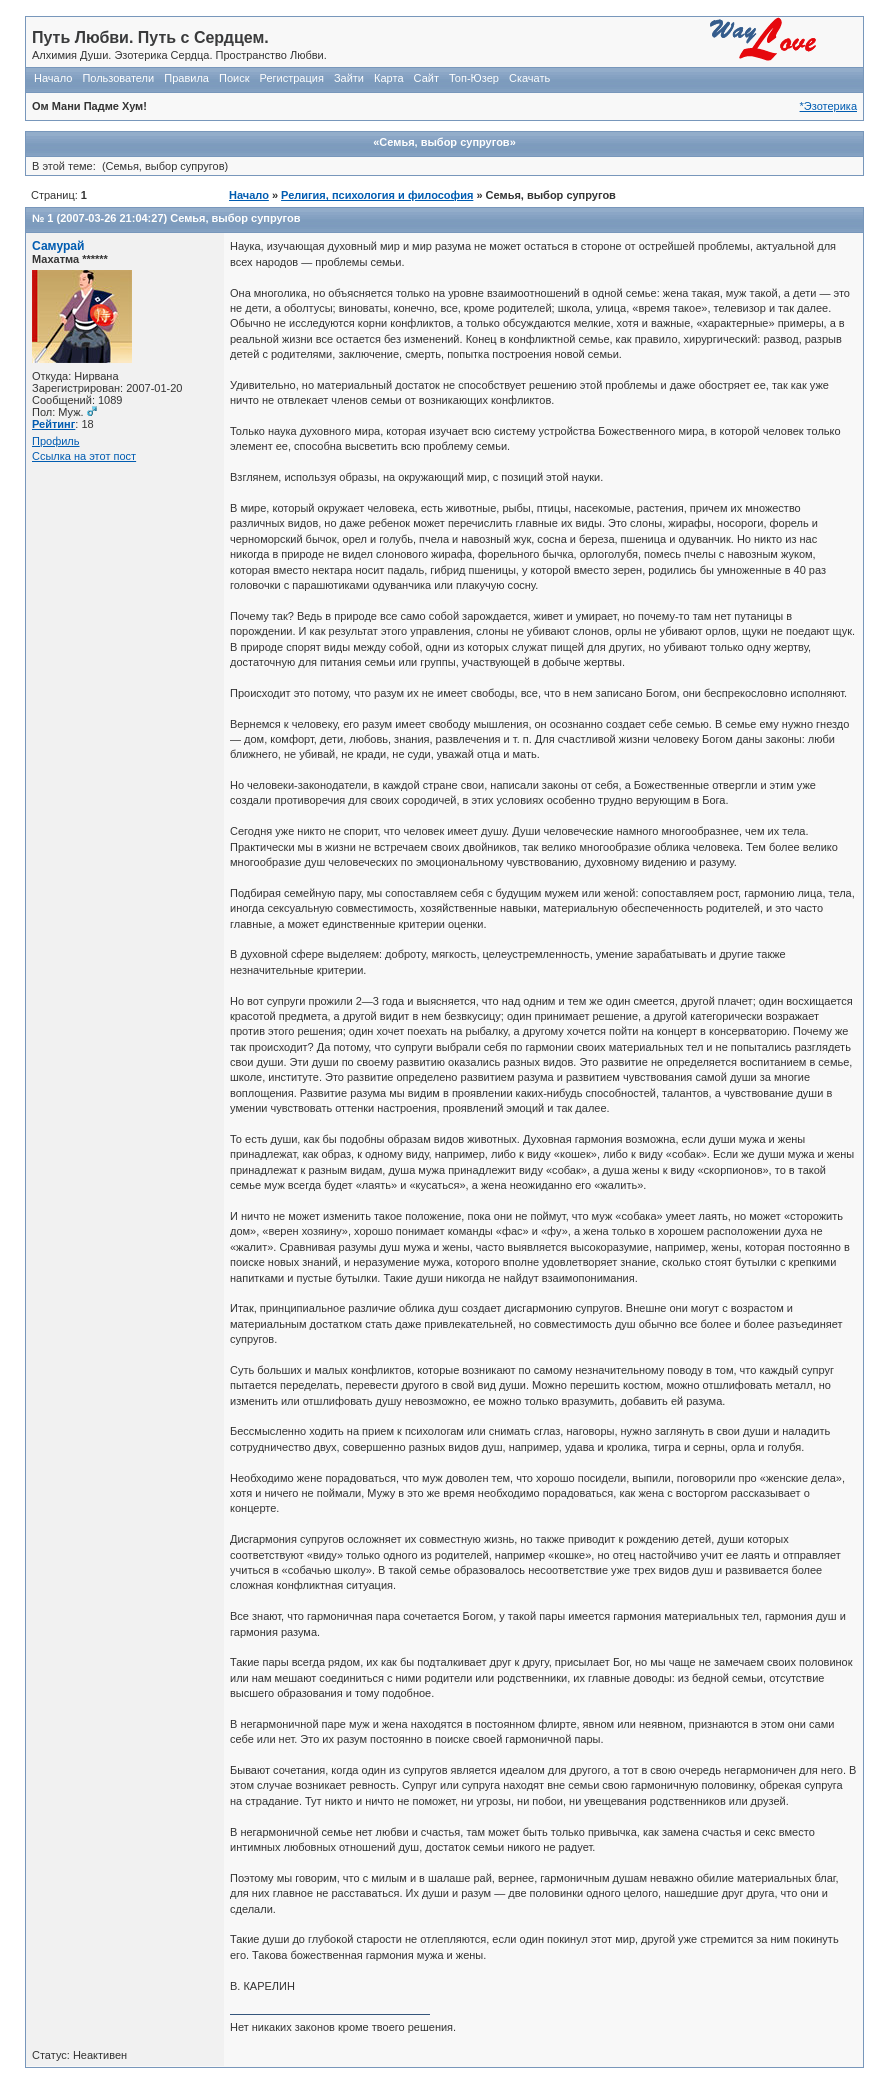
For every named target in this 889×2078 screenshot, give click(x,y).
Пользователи (118, 78)
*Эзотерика (828, 106)
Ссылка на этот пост (84, 456)
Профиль (56, 441)
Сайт (426, 78)
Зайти (349, 78)
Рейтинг (53, 424)
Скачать (529, 78)
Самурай (58, 246)
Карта (388, 78)
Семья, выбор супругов (235, 218)
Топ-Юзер (474, 78)
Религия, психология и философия (377, 195)
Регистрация (292, 78)
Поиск (234, 78)
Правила (186, 78)
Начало (53, 78)
